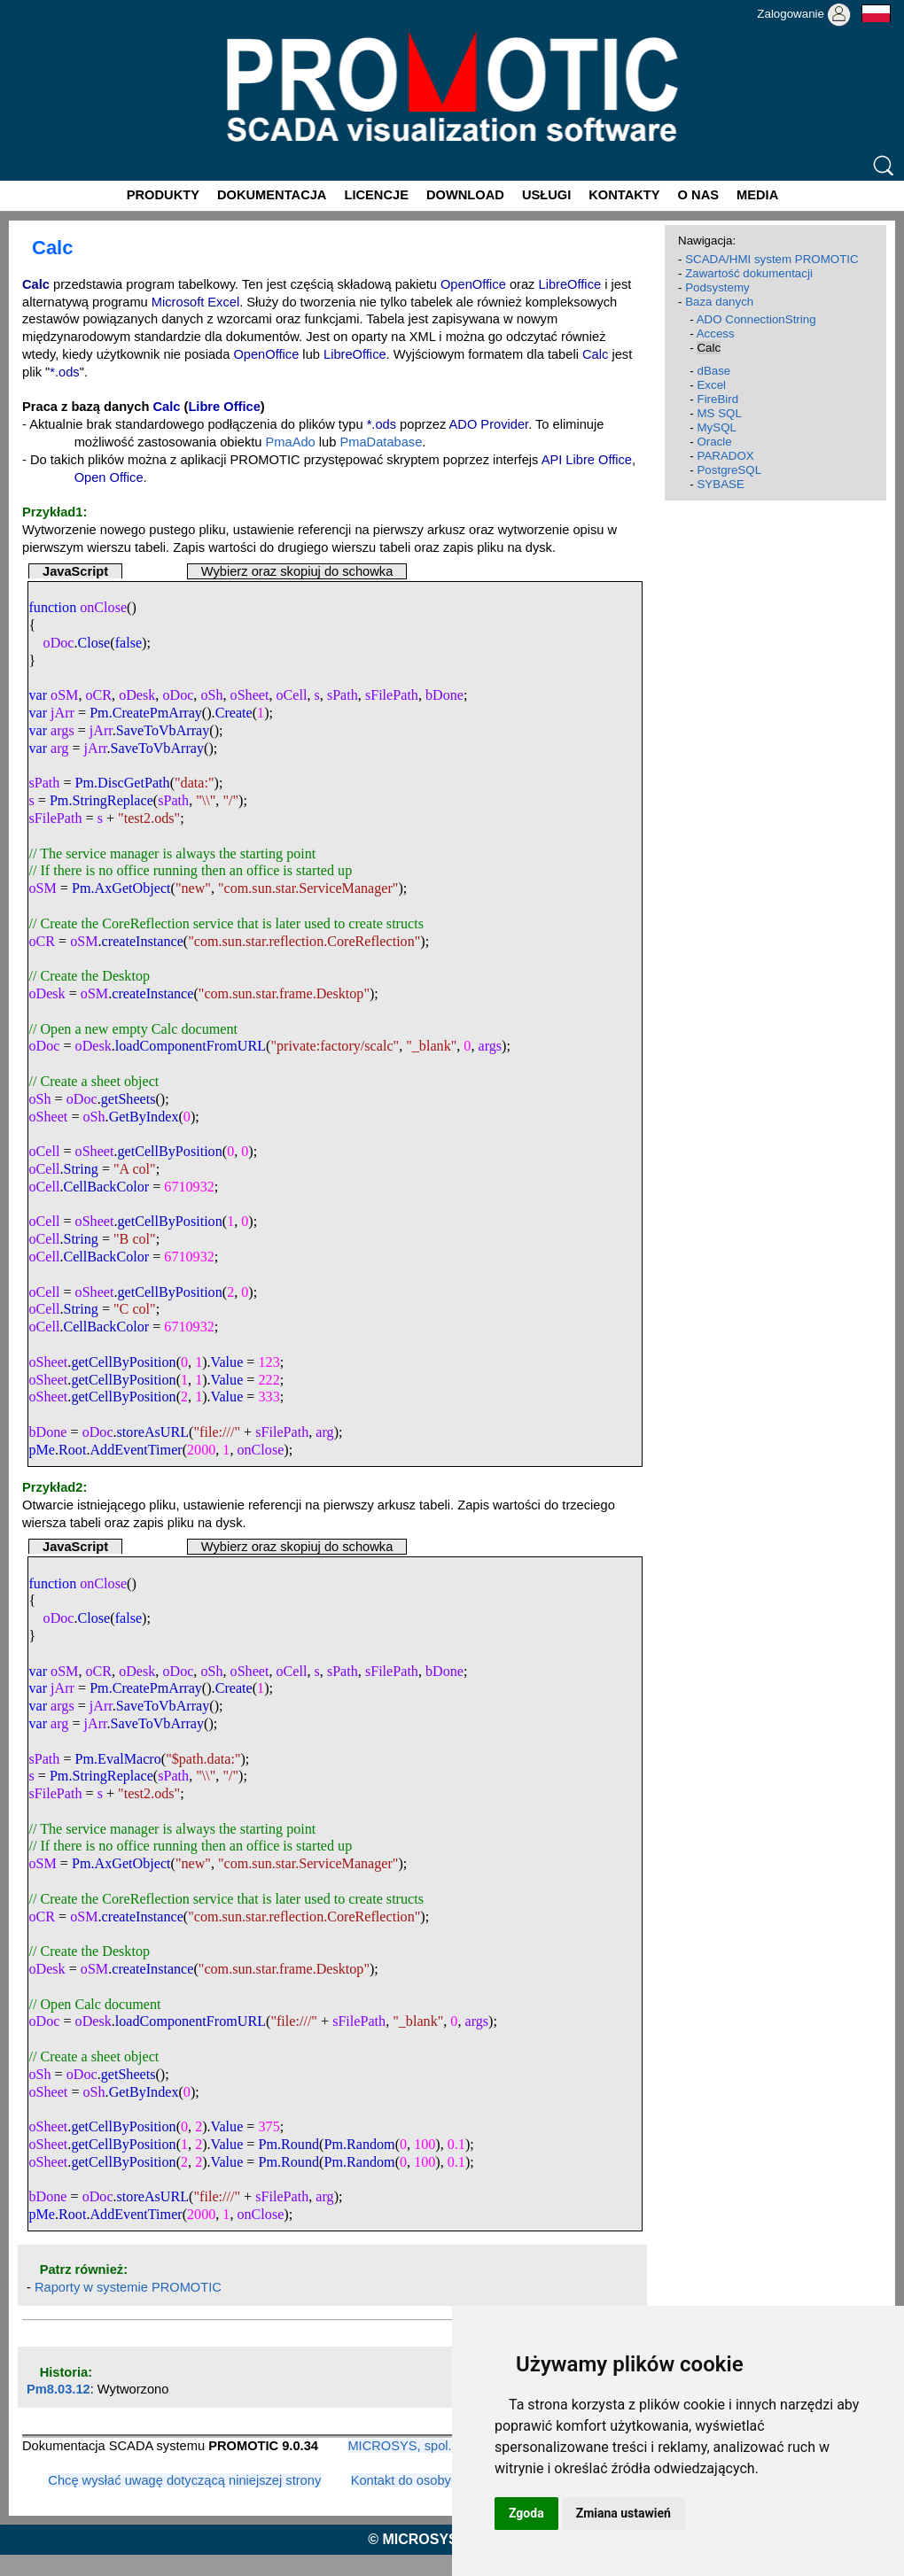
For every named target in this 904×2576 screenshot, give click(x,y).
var (37, 694)
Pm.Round (289, 2144)
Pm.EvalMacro (118, 1758)
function (52, 607)
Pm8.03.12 (58, 2389)
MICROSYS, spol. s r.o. (415, 2446)
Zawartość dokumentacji (749, 273)
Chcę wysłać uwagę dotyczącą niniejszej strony (184, 2480)
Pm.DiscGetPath (122, 782)
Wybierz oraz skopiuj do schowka (297, 571)
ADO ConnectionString (756, 319)
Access (716, 333)
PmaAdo (291, 442)
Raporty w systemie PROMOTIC (128, 2287)
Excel (711, 385)
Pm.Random (358, 2144)
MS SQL (719, 413)
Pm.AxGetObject (121, 888)
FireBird (717, 399)
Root (72, 1449)
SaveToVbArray (162, 730)
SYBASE (720, 484)
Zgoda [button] (526, 2513)
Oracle (714, 441)
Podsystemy (717, 287)
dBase (713, 370)
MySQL (716, 427)
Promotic (32, 6)
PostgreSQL (729, 470)
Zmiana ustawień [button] (623, 2513)
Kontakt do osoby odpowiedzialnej (449, 2480)
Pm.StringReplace (101, 800)
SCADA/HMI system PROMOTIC (772, 259)
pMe (41, 1449)
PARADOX (725, 455)
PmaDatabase (380, 442)
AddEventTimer (136, 1449)
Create (234, 712)
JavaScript (75, 571)
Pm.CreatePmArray (146, 712)
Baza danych (719, 301)
